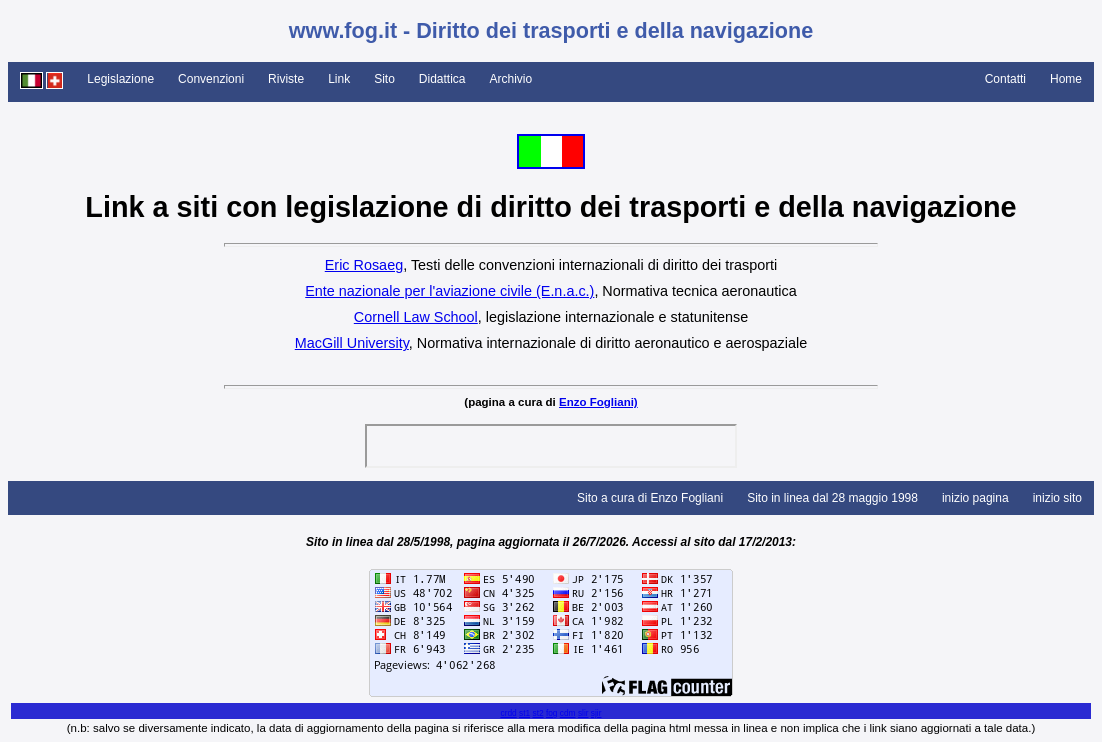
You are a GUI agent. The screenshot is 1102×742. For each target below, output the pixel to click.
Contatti (1005, 79)
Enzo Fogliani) (598, 402)
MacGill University (352, 343)
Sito (384, 79)
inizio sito (1057, 498)
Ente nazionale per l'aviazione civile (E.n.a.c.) (449, 291)
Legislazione (120, 79)
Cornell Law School (416, 317)
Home (1066, 79)
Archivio (511, 79)
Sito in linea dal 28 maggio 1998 (832, 498)
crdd (508, 713)
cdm (568, 713)
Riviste (286, 79)
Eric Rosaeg (364, 265)
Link (339, 79)
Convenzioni (211, 79)
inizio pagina (975, 498)
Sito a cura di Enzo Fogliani (650, 498)
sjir (596, 713)
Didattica (442, 79)
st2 (537, 713)
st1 (524, 713)
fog (552, 713)
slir (583, 713)
